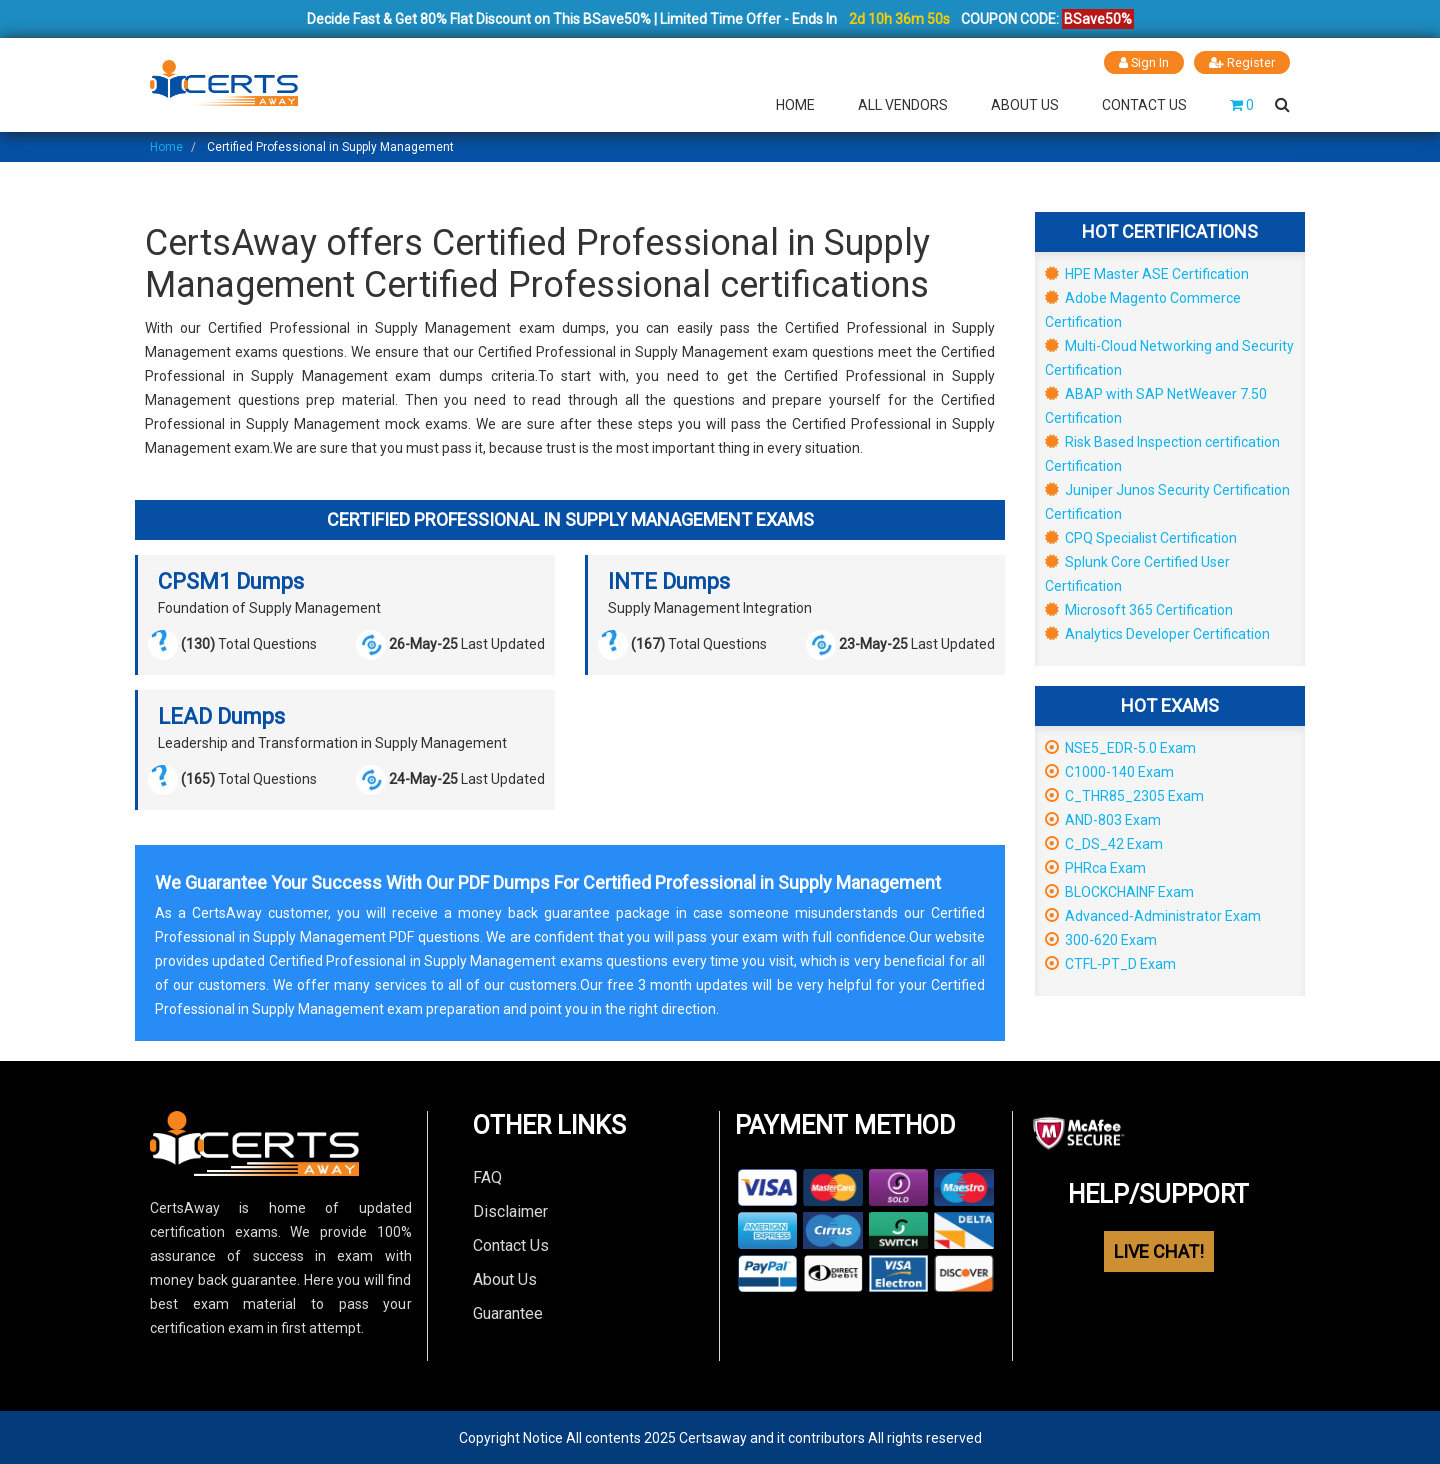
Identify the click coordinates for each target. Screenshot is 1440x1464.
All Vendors (903, 104)
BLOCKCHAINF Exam (1119, 891)
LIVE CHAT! (1159, 1251)
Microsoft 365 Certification (1139, 609)
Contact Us (1144, 104)
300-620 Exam (1101, 939)
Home (795, 104)
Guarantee (508, 1312)
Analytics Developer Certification (1157, 633)
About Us (1025, 104)
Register (1242, 62)
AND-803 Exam (1103, 819)
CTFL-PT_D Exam (1110, 963)
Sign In (1143, 62)
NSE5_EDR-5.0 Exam (1120, 747)
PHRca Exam (1095, 867)
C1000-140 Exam (1109, 771)
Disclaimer (510, 1210)
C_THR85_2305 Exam (1124, 795)
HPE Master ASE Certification (1147, 273)
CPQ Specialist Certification (1141, 537)
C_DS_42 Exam (1104, 843)
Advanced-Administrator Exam (1153, 915)
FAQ (487, 1176)
